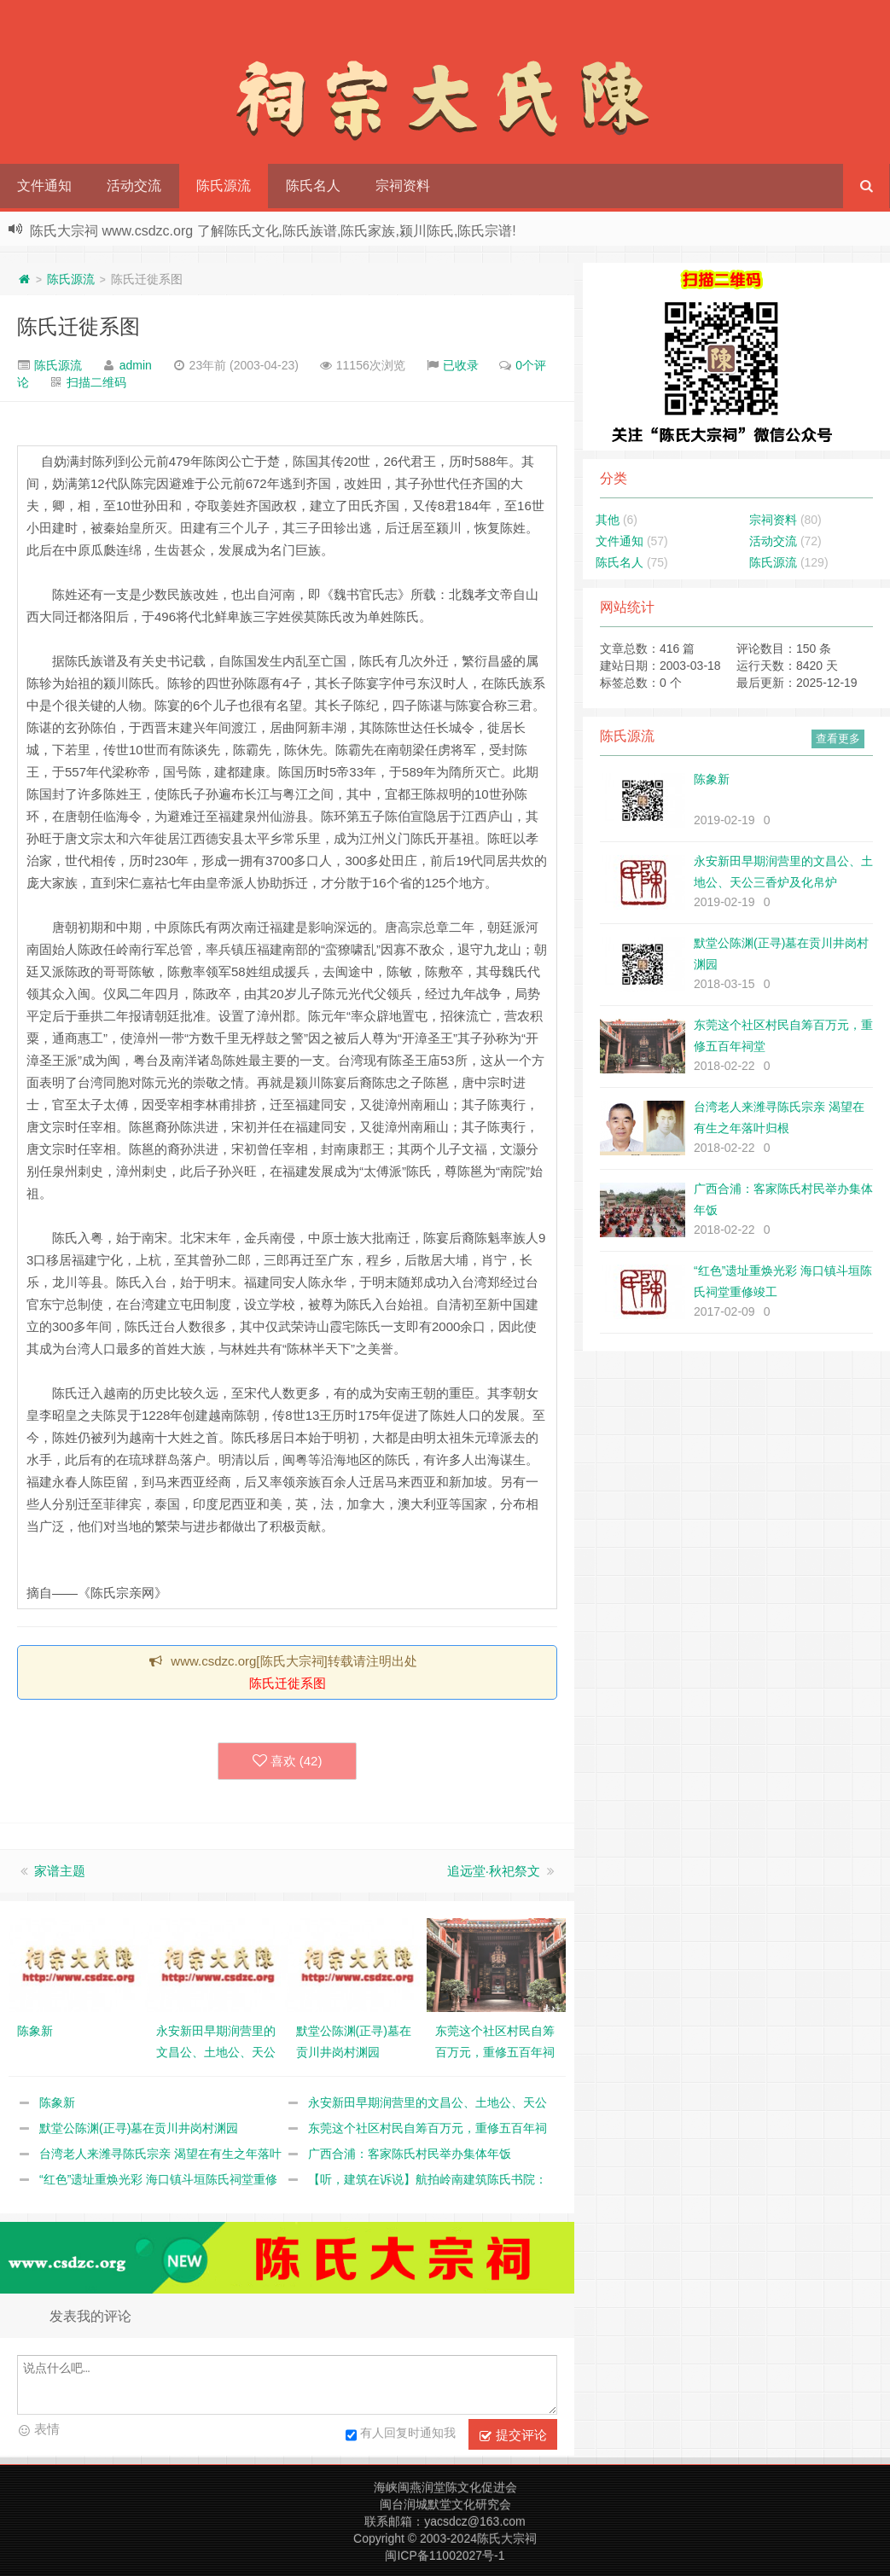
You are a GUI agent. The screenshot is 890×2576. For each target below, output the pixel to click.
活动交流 (134, 185)
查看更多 (838, 738)
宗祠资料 (402, 185)
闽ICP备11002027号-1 (444, 2555)
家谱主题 (59, 1871)
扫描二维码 (96, 382)
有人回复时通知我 (401, 2435)
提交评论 (513, 2435)
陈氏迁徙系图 (78, 326)
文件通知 (44, 185)
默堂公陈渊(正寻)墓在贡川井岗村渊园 (138, 2128)
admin (135, 365)
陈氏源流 (223, 185)
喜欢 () (288, 1761)
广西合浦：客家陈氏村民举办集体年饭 (409, 2153)
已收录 (461, 365)
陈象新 (57, 2102)
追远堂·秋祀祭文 (493, 1871)
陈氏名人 (313, 185)
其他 (608, 519)
